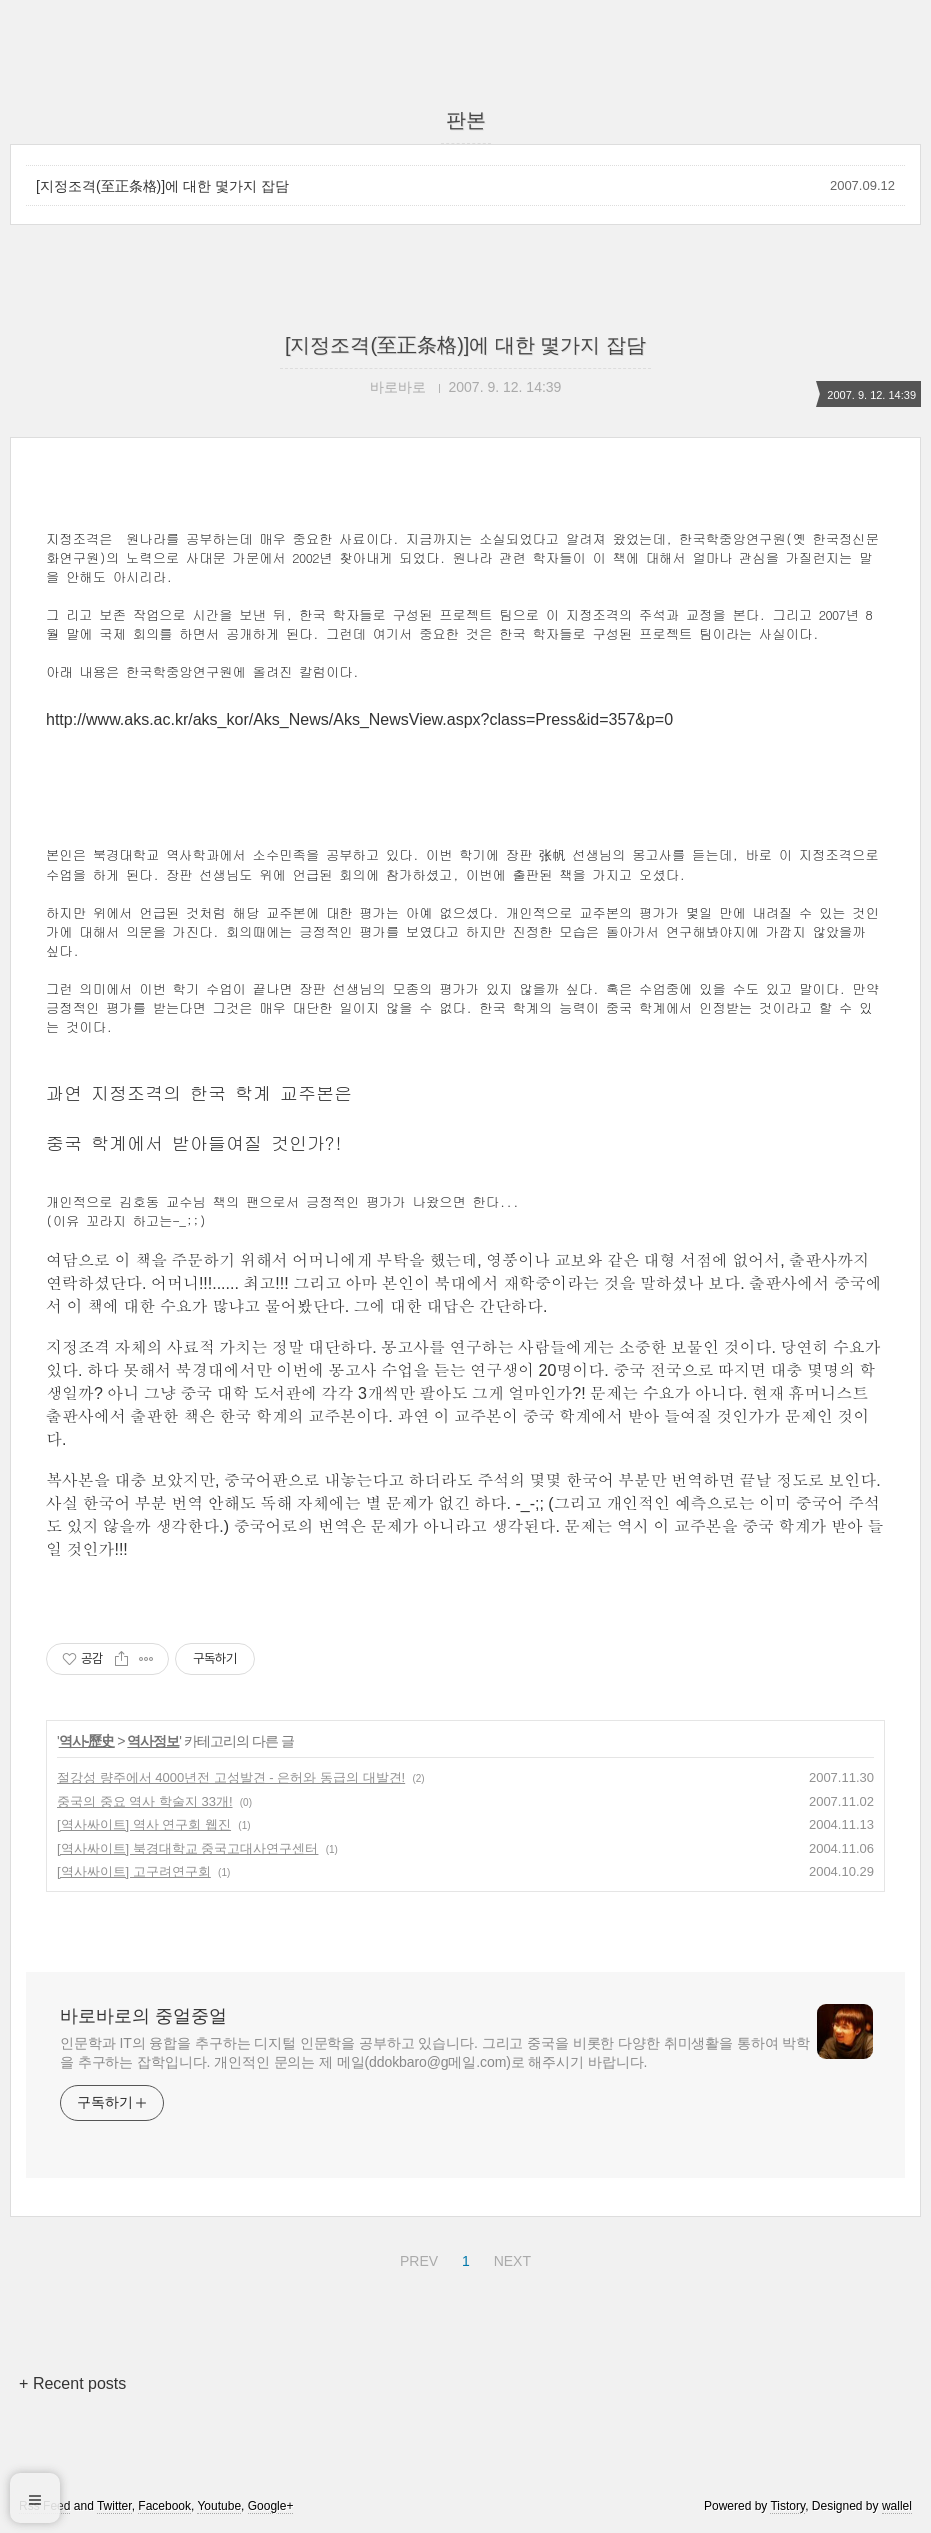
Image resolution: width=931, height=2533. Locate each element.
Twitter (114, 2506)
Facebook (164, 2506)
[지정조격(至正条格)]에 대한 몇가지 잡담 (162, 186)
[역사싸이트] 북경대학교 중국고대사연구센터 (187, 1848)
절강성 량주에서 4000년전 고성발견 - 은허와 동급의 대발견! (231, 1777)
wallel (897, 2506)
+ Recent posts (72, 2383)
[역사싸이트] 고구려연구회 (134, 1871)
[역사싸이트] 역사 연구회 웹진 (144, 1824)
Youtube (219, 2506)
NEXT (510, 2258)
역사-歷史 (87, 1741)
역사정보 (153, 1741)
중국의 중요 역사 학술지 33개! (145, 1801)
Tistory (787, 2506)
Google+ (271, 2506)
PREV (416, 2258)
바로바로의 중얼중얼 (143, 2016)
